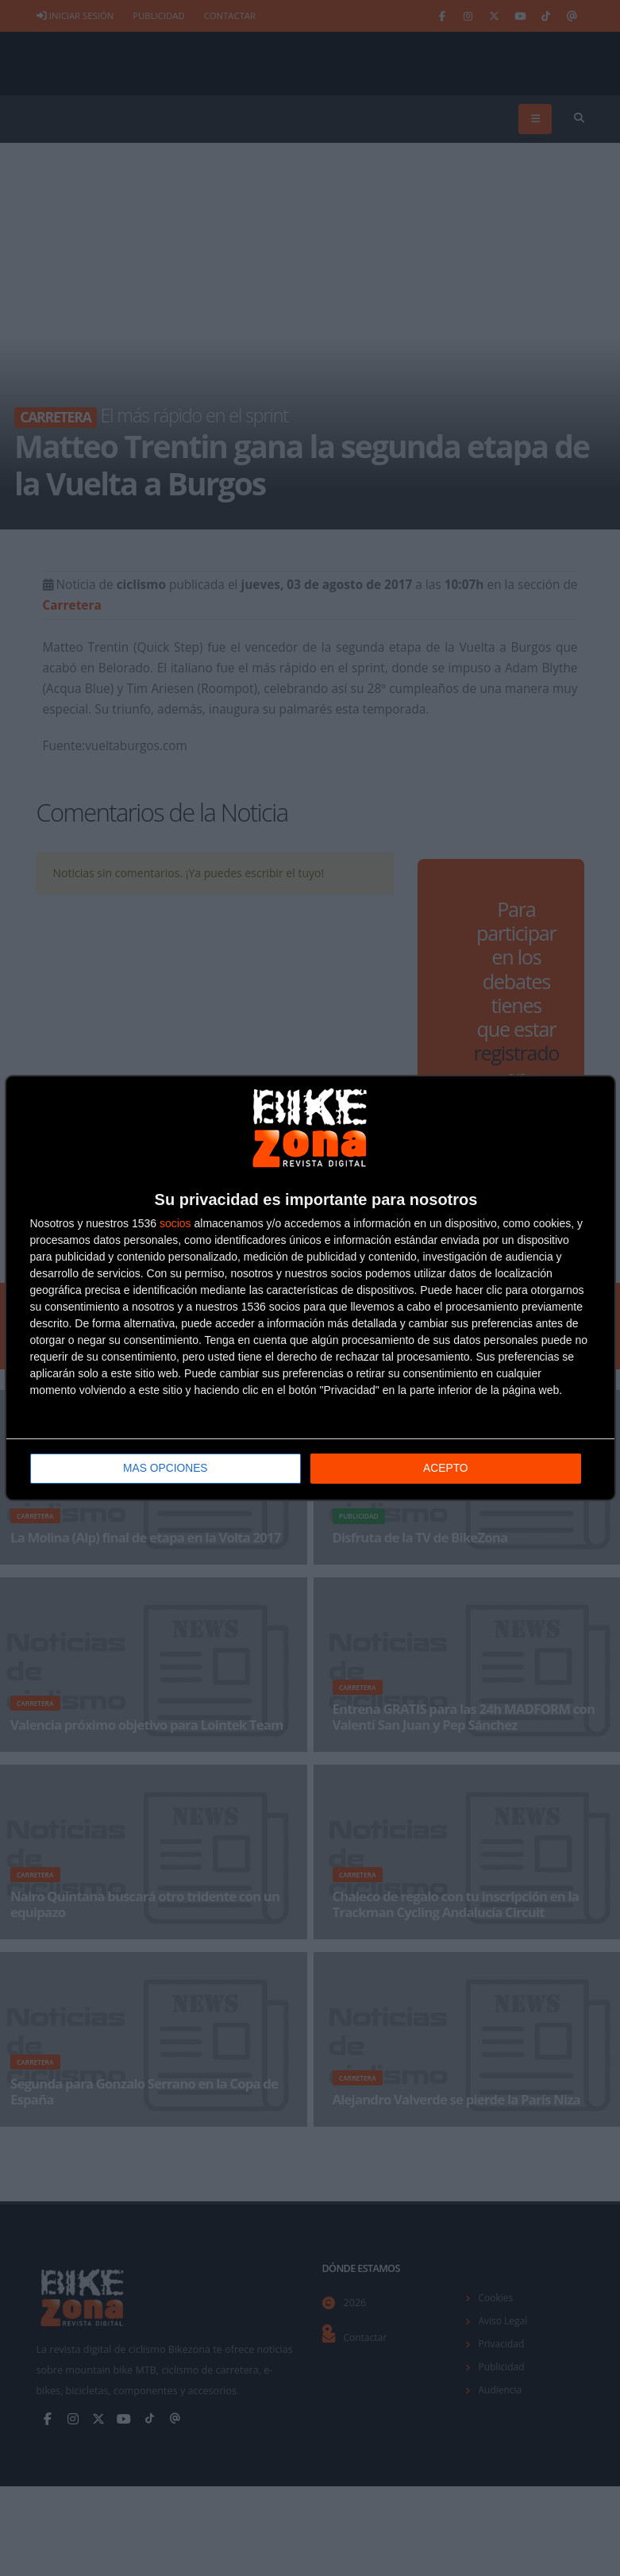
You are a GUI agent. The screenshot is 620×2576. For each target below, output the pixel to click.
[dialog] (310, 1288)
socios (175, 1223)
